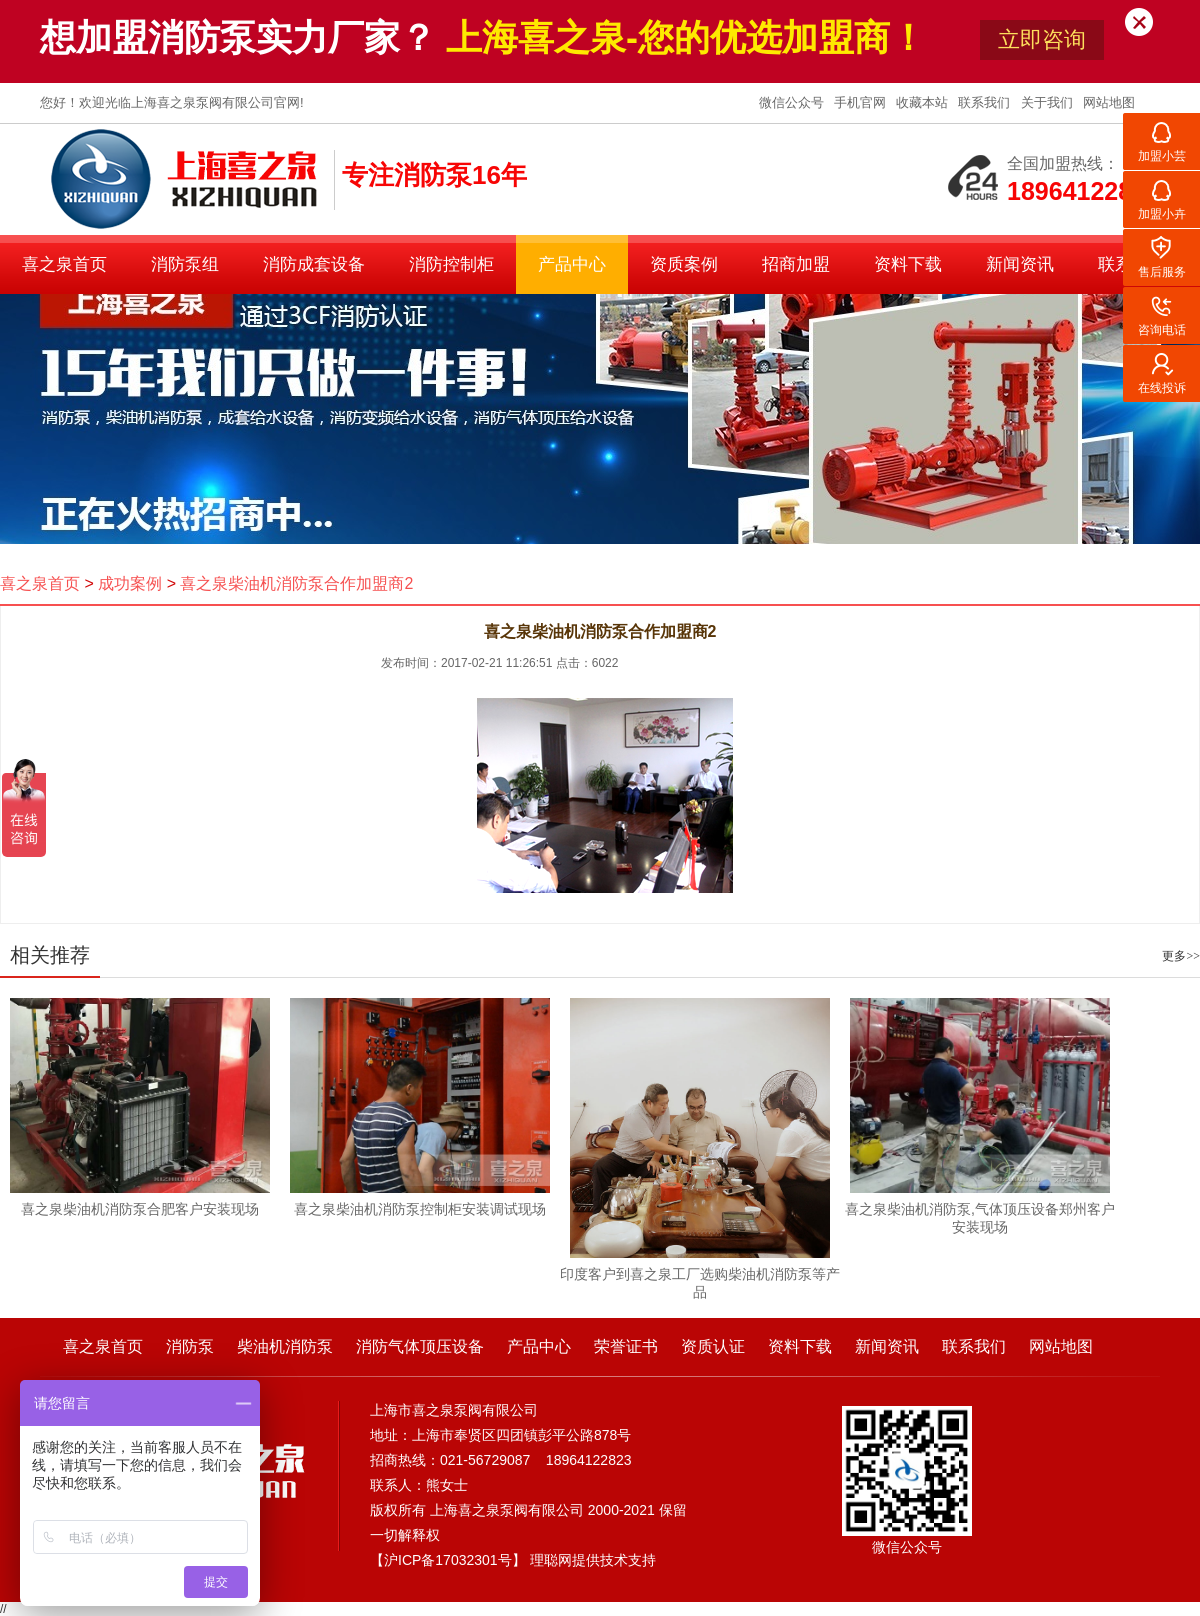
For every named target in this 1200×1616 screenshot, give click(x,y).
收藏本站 (924, 102)
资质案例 (684, 264)
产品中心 (572, 264)
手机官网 (862, 102)
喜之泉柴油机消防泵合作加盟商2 (296, 583)
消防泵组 (185, 264)
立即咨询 (1042, 39)
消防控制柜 (451, 264)
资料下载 (908, 264)
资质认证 (713, 1346)
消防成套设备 (314, 264)
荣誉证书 (626, 1346)
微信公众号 (793, 102)
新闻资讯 (1020, 264)
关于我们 (1049, 102)
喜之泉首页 (64, 264)
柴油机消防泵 (285, 1346)
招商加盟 (796, 264)
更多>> (1181, 956)
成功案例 (130, 583)
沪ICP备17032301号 (448, 1560)
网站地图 (1109, 102)
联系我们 (986, 102)
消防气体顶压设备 (420, 1346)
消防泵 (190, 1346)
